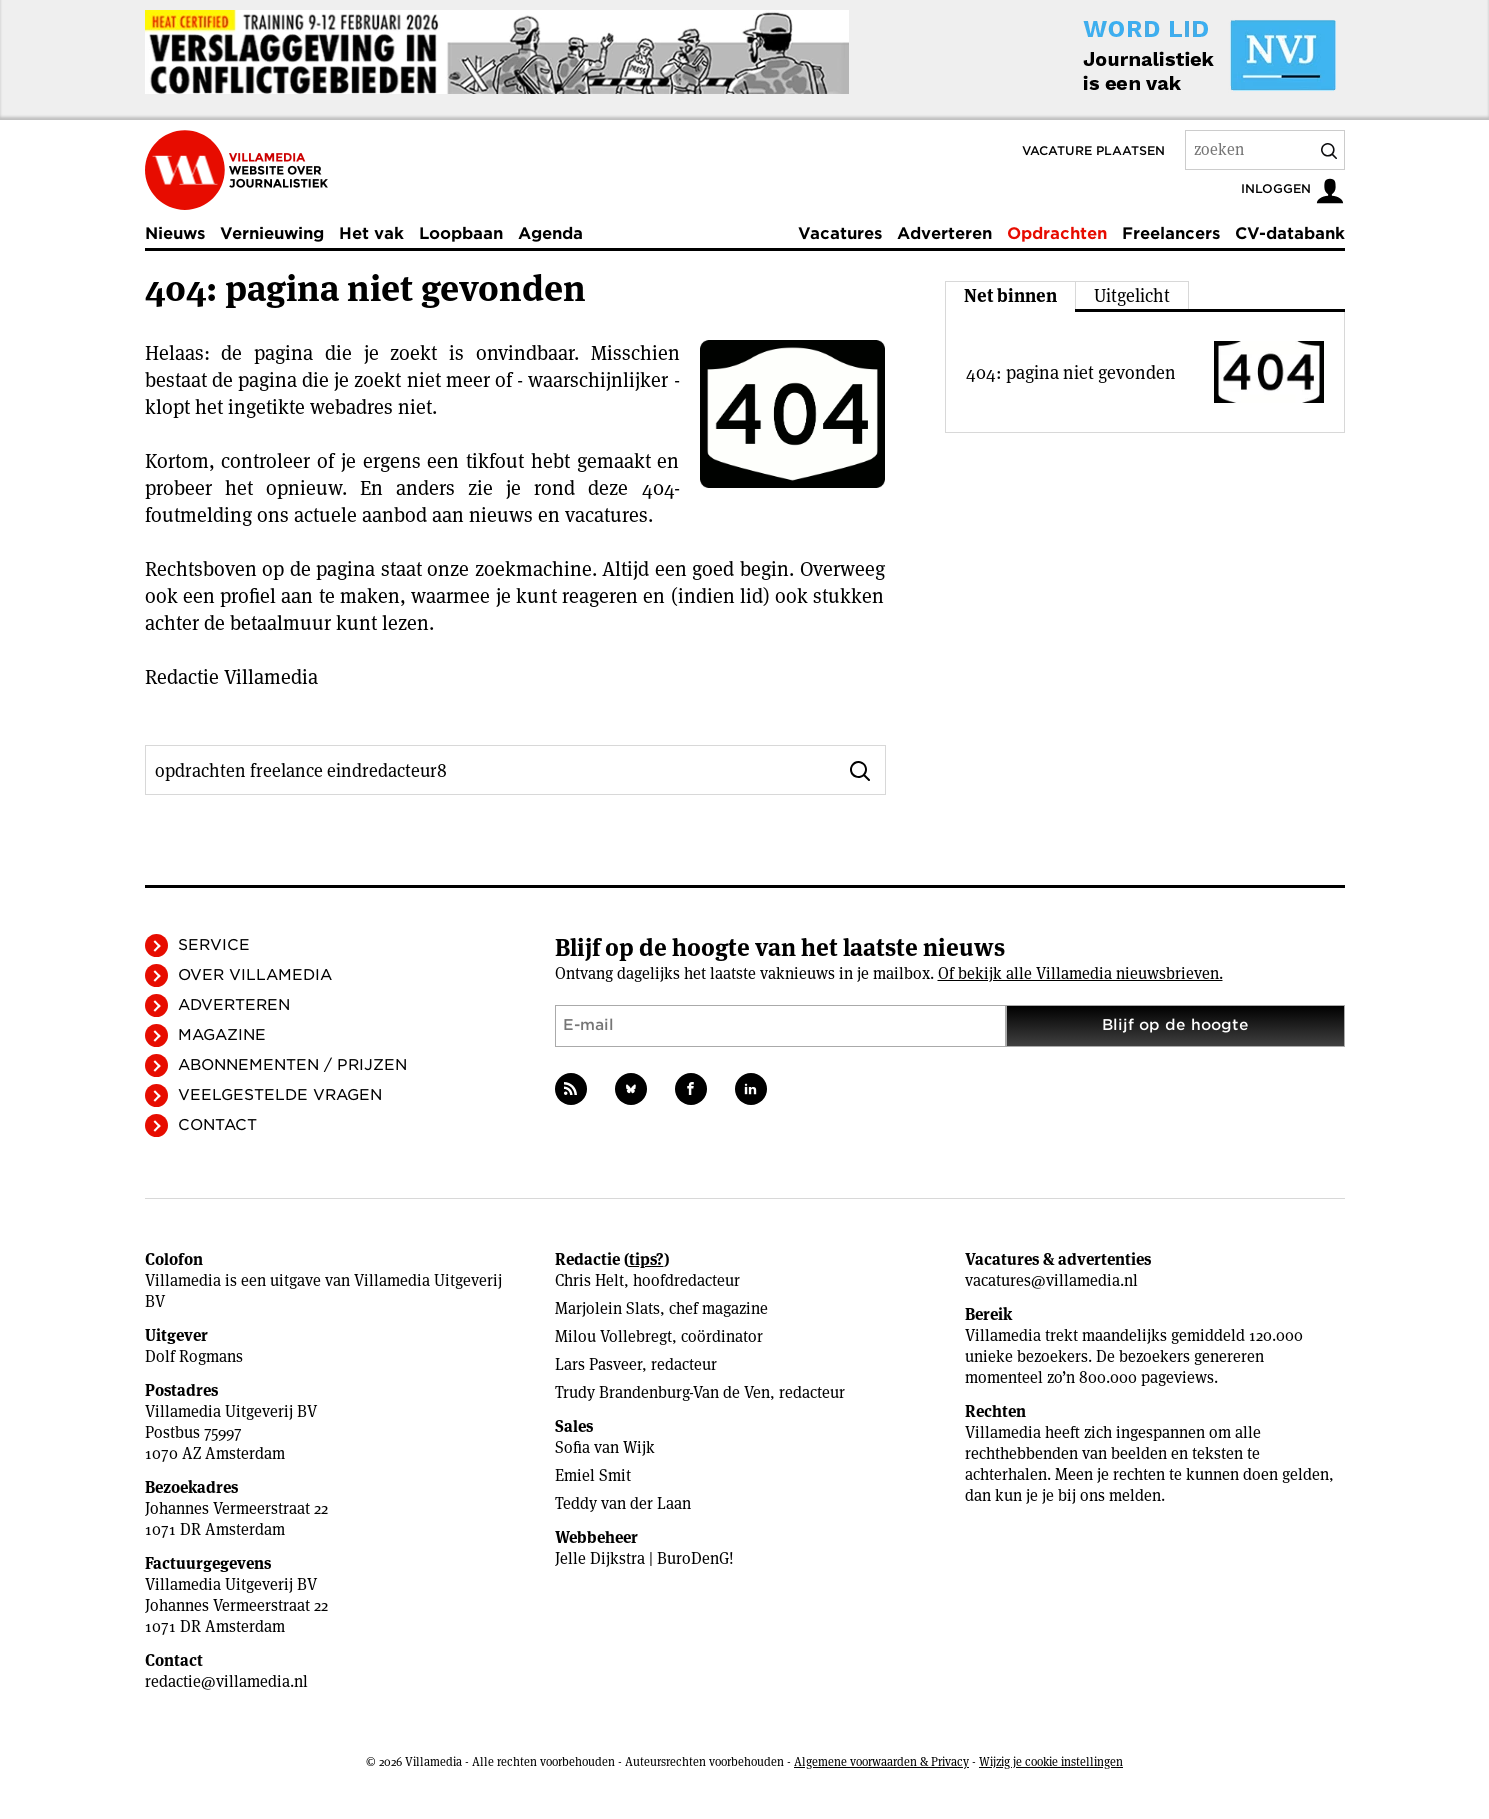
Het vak (371, 233)
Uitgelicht (1132, 295)
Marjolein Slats (607, 1308)
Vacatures (840, 233)
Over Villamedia (255, 975)
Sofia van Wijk (605, 1447)
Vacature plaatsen (1093, 150)
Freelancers (1171, 233)
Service (214, 945)
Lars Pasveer (598, 1364)
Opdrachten (1057, 233)
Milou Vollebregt (613, 1336)
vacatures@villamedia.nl (1051, 1280)
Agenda (550, 233)
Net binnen (1010, 295)
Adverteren (944, 233)
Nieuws (175, 233)
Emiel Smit (593, 1475)
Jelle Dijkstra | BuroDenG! (644, 1558)
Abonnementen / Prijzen (292, 1065)
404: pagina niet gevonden (1071, 372)
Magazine (222, 1035)
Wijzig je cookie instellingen (1051, 1761)
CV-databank (1290, 233)
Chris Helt (589, 1280)
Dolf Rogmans (194, 1356)
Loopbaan (461, 233)
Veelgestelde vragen (280, 1095)
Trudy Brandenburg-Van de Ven (662, 1392)
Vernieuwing (272, 233)
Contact (217, 1125)
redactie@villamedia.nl (226, 1681)
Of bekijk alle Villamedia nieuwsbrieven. (1080, 973)
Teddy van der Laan (623, 1503)
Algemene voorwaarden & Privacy (881, 1761)
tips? (646, 1259)
